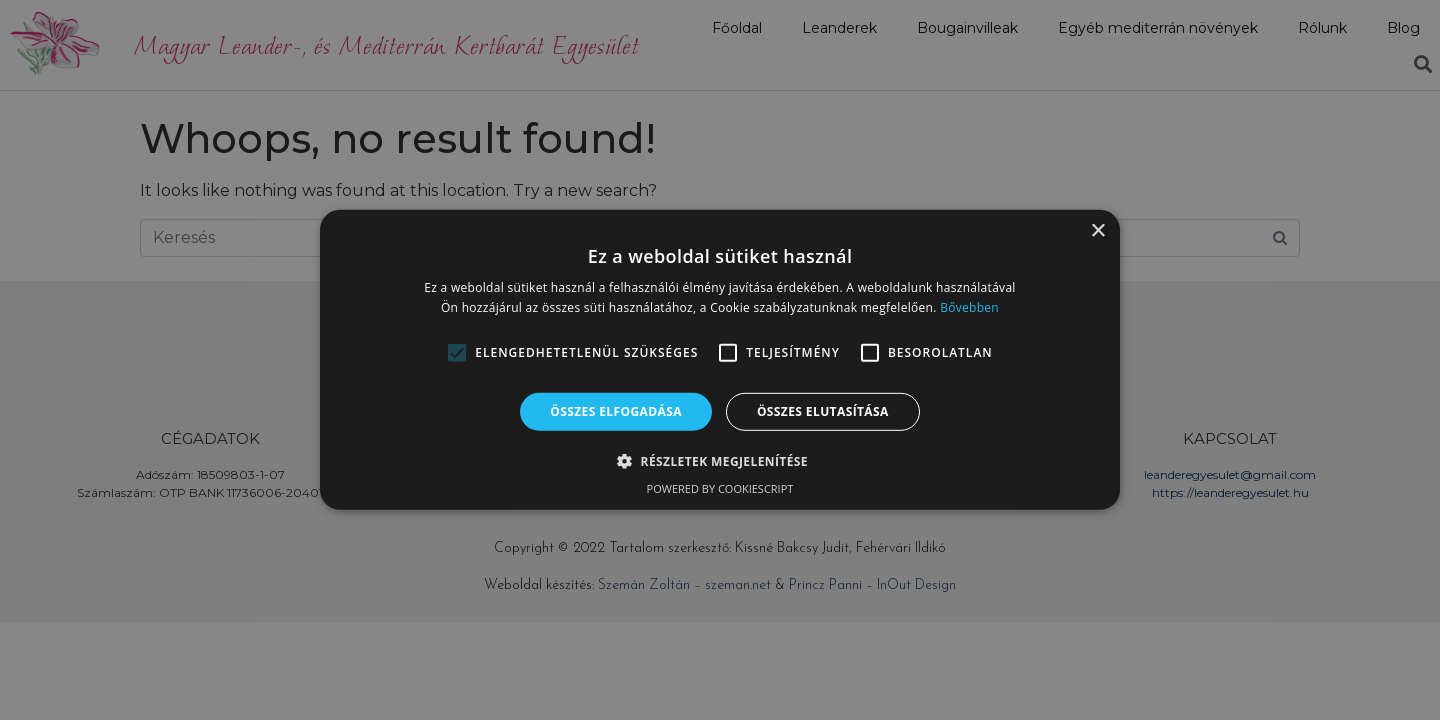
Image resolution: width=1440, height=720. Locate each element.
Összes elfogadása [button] (616, 411)
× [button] (1097, 231)
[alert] (720, 360)
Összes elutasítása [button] (823, 411)
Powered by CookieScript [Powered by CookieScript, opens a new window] (720, 488)
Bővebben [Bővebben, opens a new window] (969, 307)
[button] (457, 353)
